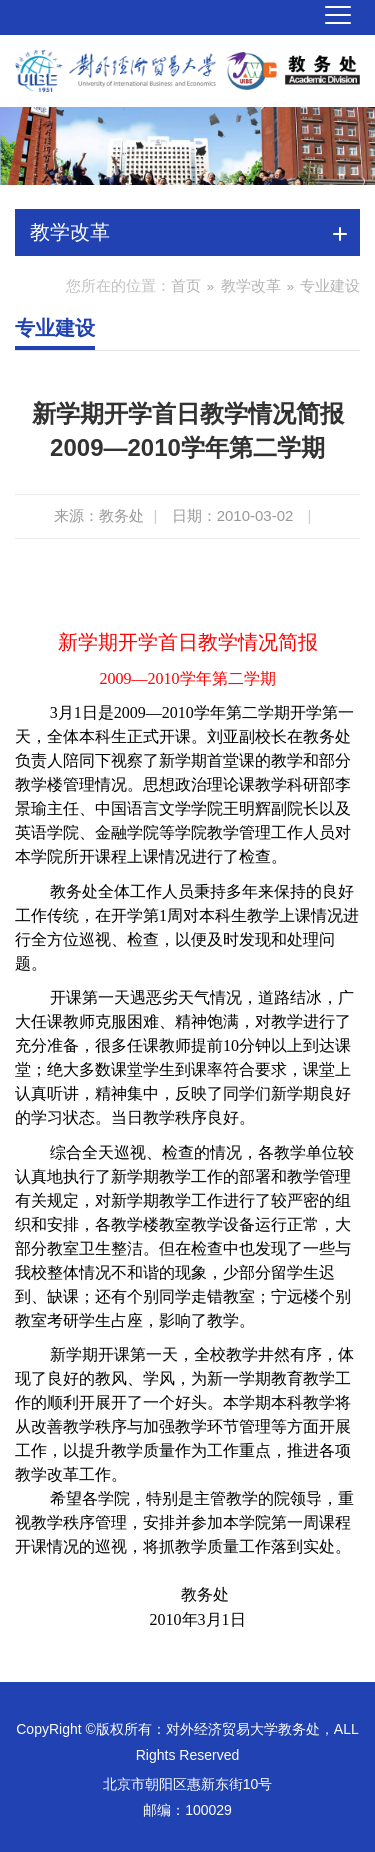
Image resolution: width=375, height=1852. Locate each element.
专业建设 (330, 285)
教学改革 (251, 285)
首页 (186, 285)
